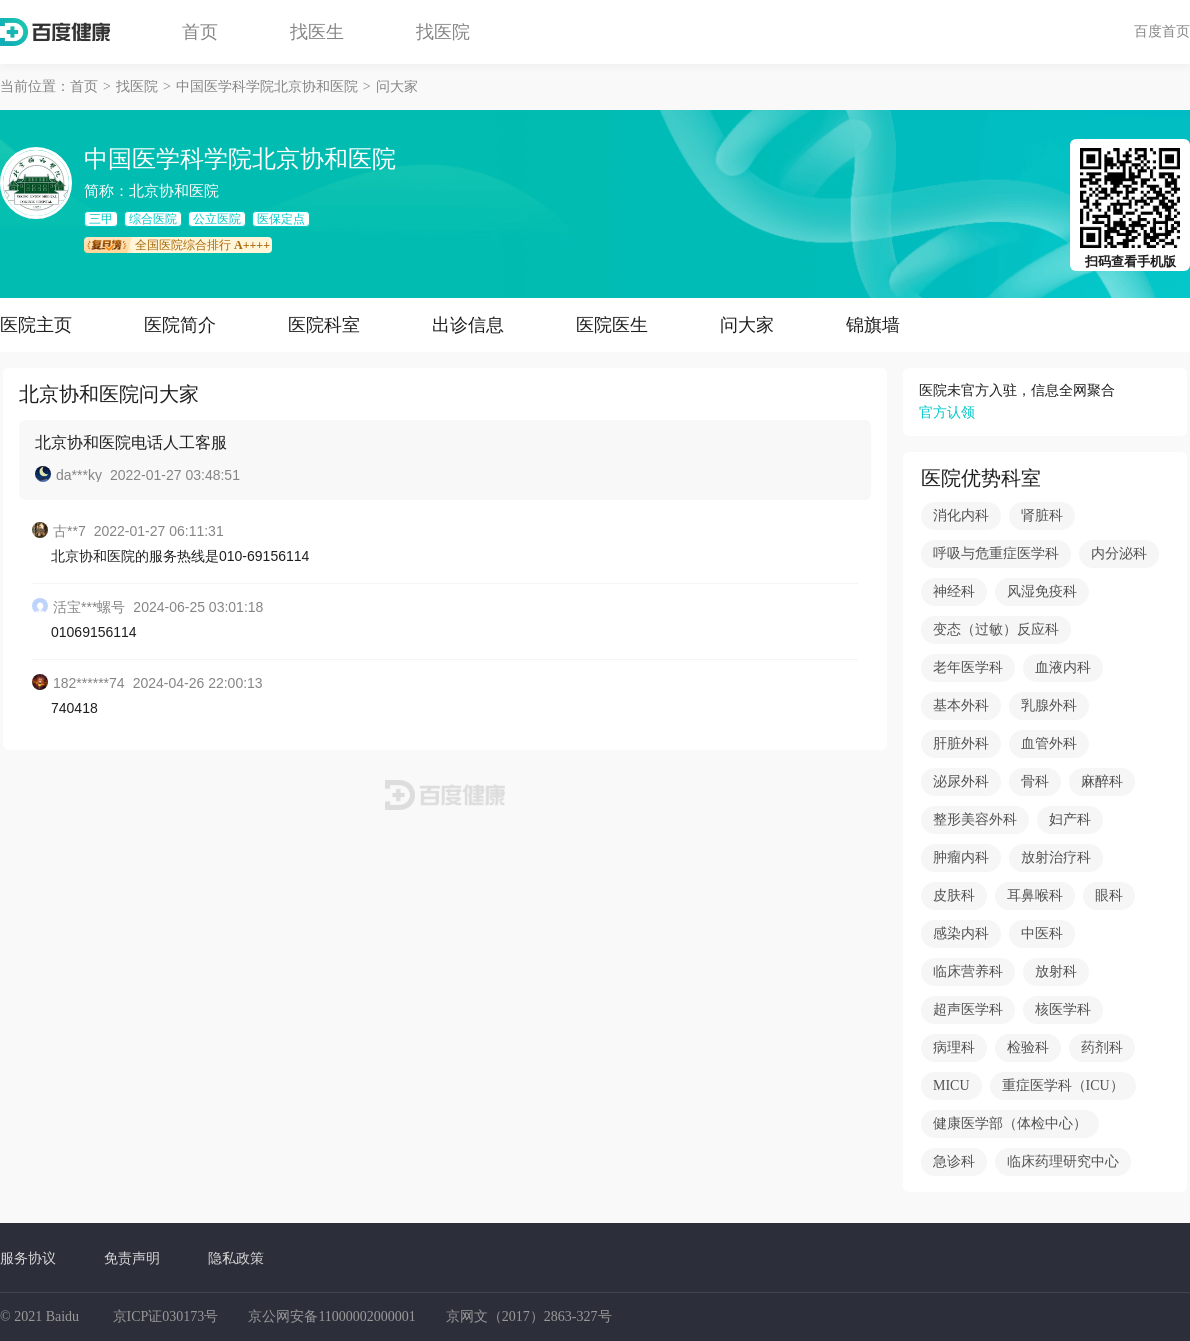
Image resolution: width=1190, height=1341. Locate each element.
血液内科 (1063, 667)
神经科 (954, 591)
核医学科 (1063, 1009)
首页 (200, 32)
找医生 (317, 32)
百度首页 (1162, 31)
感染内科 (961, 933)
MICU (951, 1085)
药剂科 (1102, 1047)
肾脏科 (1042, 515)
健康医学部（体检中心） (1010, 1123)
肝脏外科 (961, 743)
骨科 (1035, 781)
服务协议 (28, 1258)
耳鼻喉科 (1035, 895)
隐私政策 (236, 1258)
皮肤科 (954, 895)
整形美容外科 (975, 819)
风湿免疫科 (1042, 591)
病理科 (954, 1047)
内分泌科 (1119, 553)
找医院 (443, 32)
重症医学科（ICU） (1063, 1085)
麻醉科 (1102, 781)
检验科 (1028, 1047)
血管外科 (1049, 743)
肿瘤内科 (961, 857)
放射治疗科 (1056, 857)
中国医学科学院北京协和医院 (267, 86)
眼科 (1109, 895)
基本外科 (961, 705)
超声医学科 (968, 1009)
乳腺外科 (1049, 705)
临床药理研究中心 (1063, 1161)
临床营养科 (968, 971)
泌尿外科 (961, 781)
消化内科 (961, 515)
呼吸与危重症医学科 (996, 553)
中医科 (1042, 933)
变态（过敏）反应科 (996, 629)
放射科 (1056, 971)
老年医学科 (968, 667)
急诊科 (954, 1161)
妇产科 (1070, 819)
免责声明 (132, 1258)
